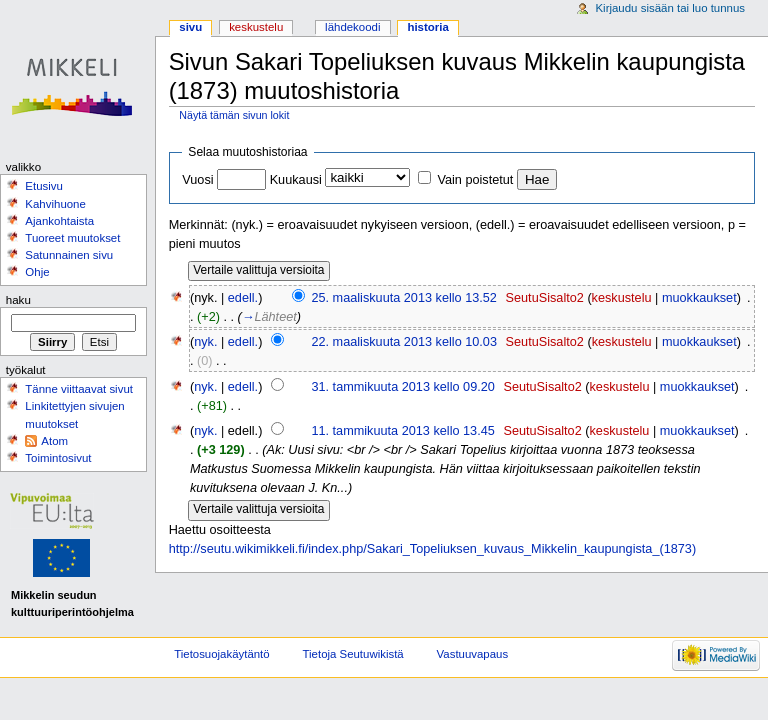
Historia (427, 27)
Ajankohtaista (59, 221)
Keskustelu (256, 27)
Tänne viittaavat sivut (79, 389)
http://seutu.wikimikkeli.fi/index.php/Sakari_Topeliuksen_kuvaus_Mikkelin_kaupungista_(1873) (433, 549)
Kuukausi (296, 180)
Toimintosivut (58, 458)
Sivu (190, 27)
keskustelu (622, 298)
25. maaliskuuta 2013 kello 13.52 (404, 298)
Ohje (37, 272)
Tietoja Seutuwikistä (353, 654)
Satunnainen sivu (69, 255)
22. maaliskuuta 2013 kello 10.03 (404, 342)
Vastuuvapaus (473, 654)
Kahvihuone (55, 204)
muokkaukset (699, 298)
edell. (243, 298)
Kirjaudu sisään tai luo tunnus (670, 8)
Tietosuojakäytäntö (221, 654)
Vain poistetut (475, 180)
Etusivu (44, 186)
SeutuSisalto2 (545, 298)
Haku (18, 300)
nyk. (205, 342)
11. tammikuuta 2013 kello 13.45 (402, 431)
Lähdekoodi (352, 27)
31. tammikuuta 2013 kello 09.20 (402, 387)
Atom (54, 441)
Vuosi (197, 180)
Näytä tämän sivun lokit (234, 115)
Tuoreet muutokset (72, 238)
